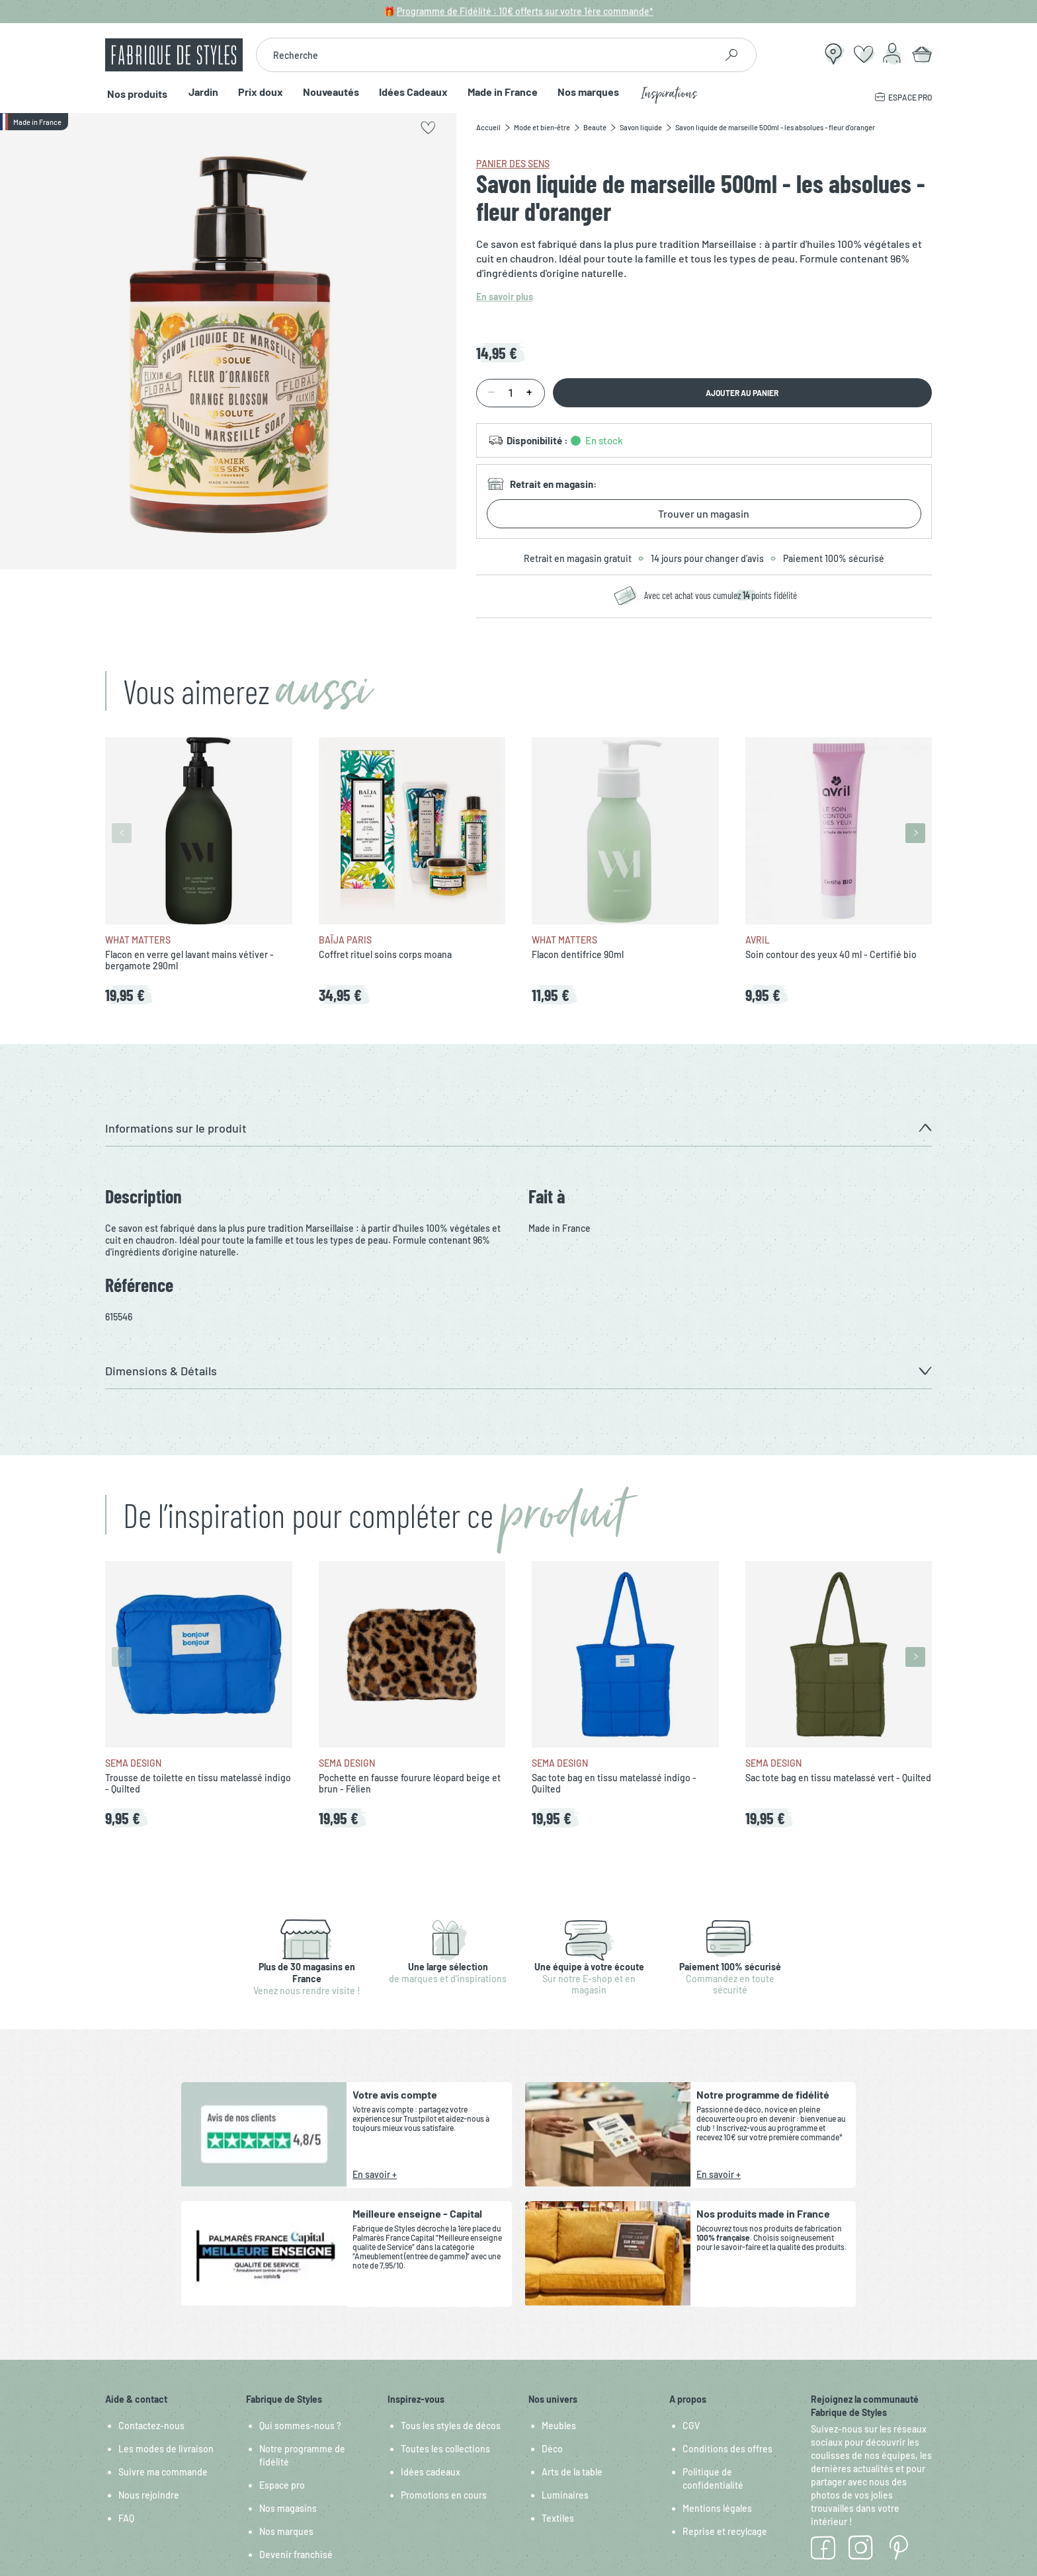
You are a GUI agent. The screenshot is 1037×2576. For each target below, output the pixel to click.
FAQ (126, 2518)
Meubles (559, 2425)
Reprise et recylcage (725, 2531)
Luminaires (565, 2495)
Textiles (558, 2518)
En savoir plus (504, 296)
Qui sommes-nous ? (300, 2425)
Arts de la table (572, 2471)
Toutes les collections (445, 2448)
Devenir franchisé (296, 2554)
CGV (691, 2425)
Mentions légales (717, 2508)
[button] (518, 1128)
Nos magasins (288, 2508)
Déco (552, 2448)
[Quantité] (510, 393)
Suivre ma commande (163, 2471)
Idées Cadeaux (410, 92)
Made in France (499, 92)
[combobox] (486, 54)
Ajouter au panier (742, 392)
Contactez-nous (151, 2425)
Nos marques (585, 92)
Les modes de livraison (166, 2448)
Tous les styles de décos (451, 2425)
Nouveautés (328, 92)
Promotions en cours (444, 2495)
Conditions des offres (727, 2448)
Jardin (200, 92)
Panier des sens (513, 163)
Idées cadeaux (430, 2471)
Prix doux (257, 92)
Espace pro (282, 2485)
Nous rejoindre (148, 2495)
